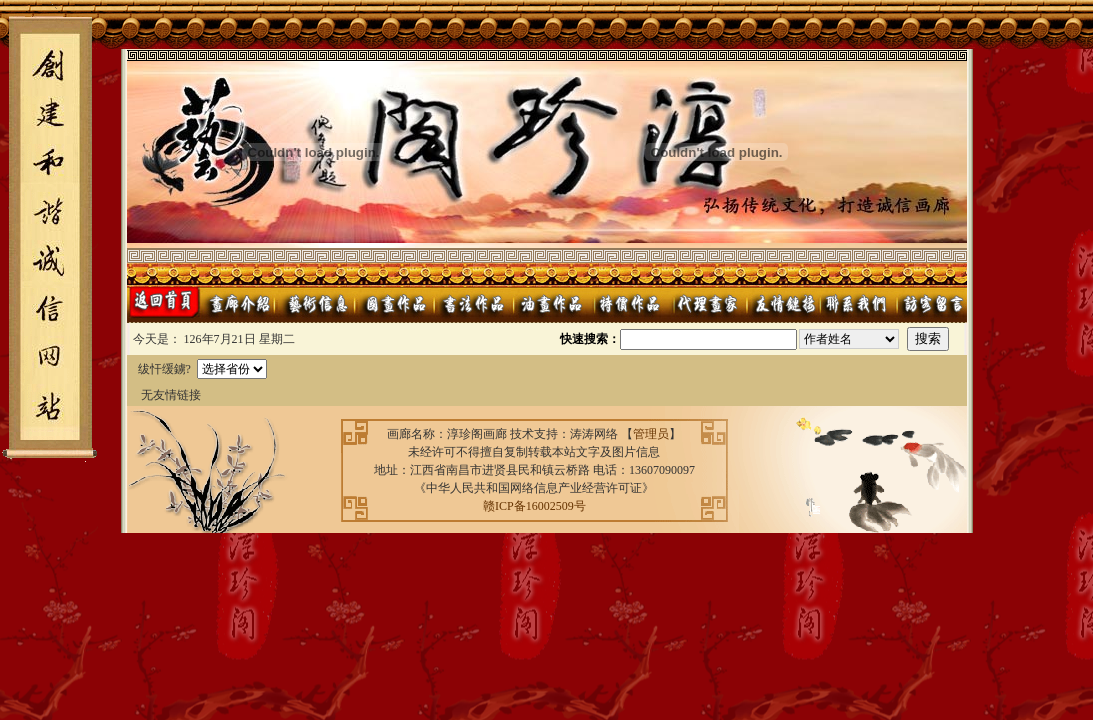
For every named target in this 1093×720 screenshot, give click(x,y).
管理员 (651, 434)
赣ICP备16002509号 (534, 506)
